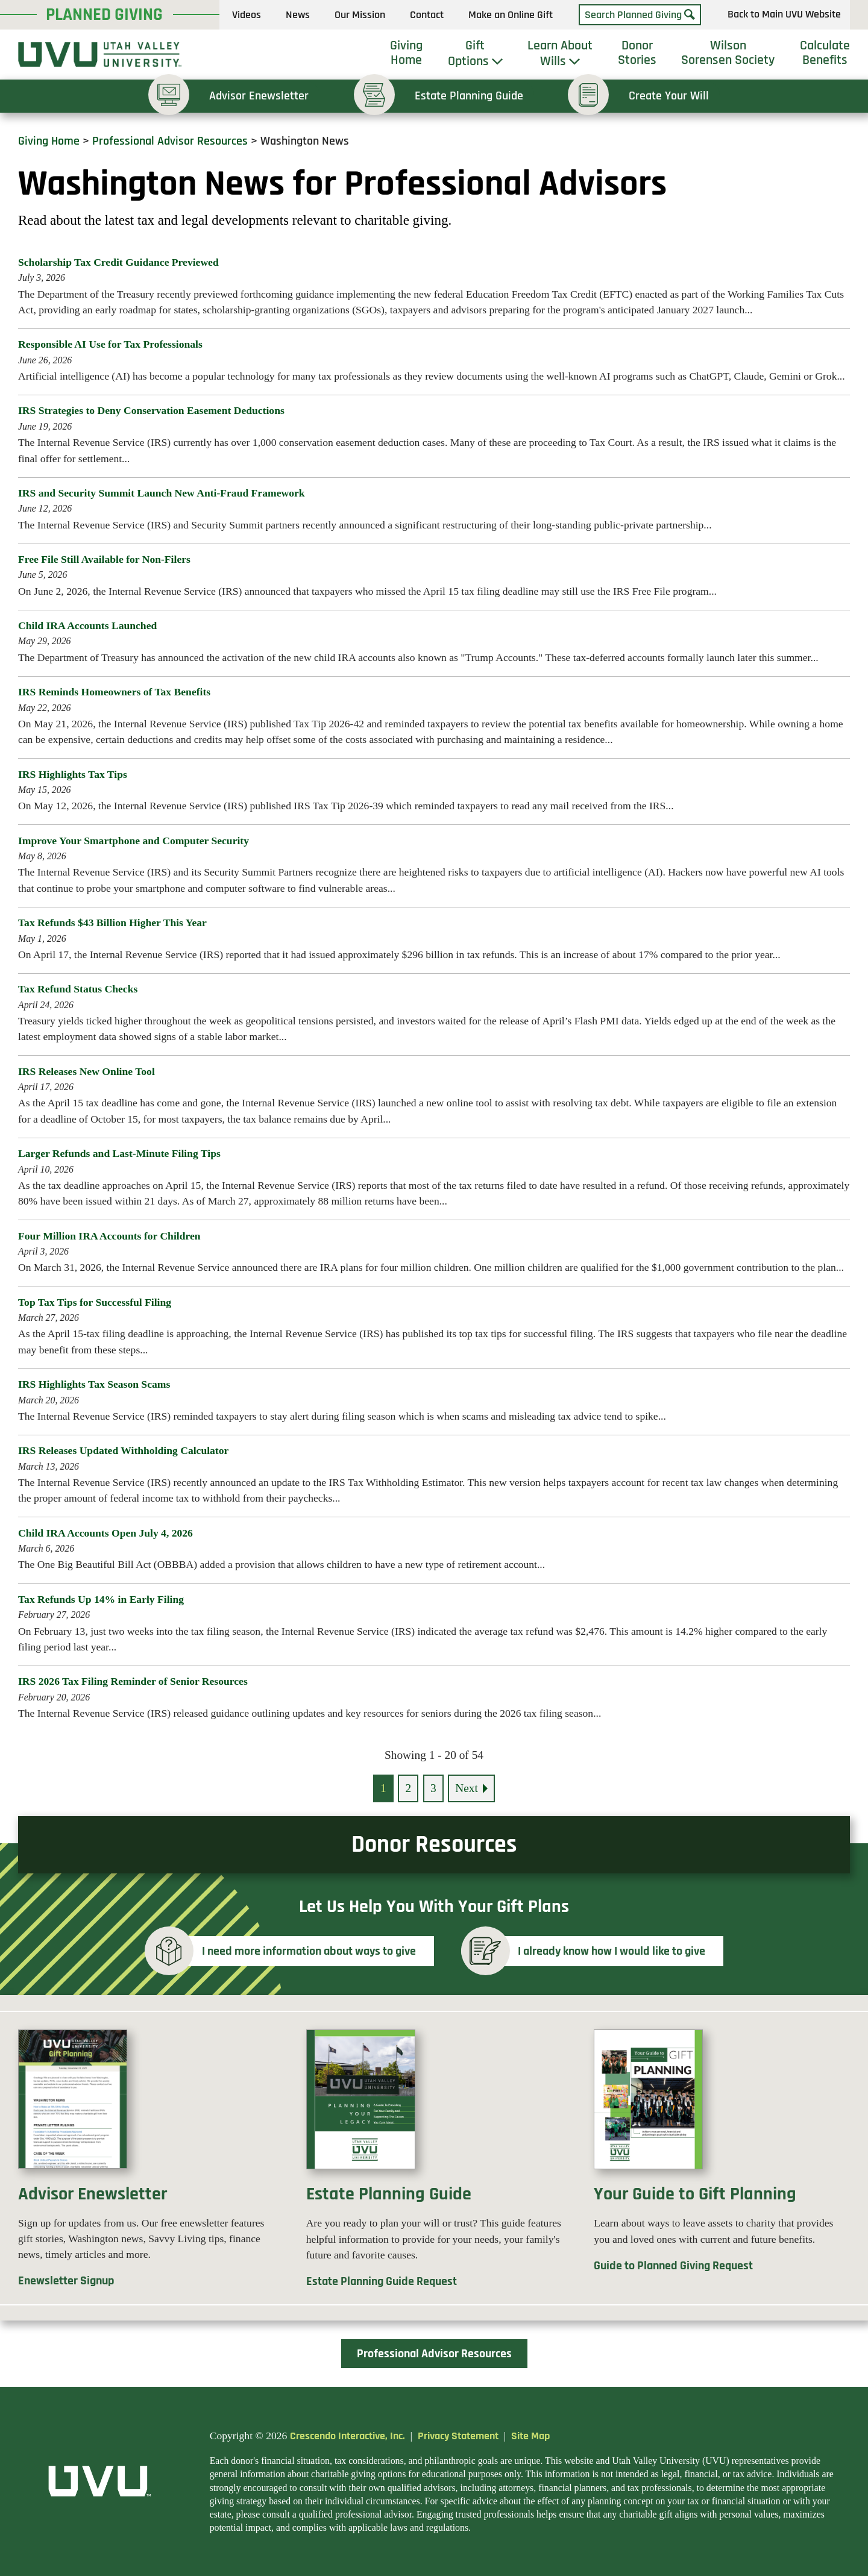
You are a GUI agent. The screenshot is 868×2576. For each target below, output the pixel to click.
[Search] (689, 14)
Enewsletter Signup (66, 2281)
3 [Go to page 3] (433, 1788)
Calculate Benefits (825, 53)
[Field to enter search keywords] (640, 14)
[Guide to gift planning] (722, 2106)
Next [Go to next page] (466, 1788)
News (298, 15)
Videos (246, 15)
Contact (427, 15)
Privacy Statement (458, 2436)
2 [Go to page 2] (408, 1788)
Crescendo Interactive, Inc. (347, 2436)
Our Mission (360, 15)
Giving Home (406, 53)
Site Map (530, 2436)
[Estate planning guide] (434, 2106)
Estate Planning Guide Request (381, 2281)
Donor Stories (637, 53)
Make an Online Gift (510, 15)
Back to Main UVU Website (784, 14)
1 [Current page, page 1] (383, 1788)
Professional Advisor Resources (170, 141)
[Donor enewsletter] (146, 2106)
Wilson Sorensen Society (728, 53)
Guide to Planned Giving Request (673, 2266)
